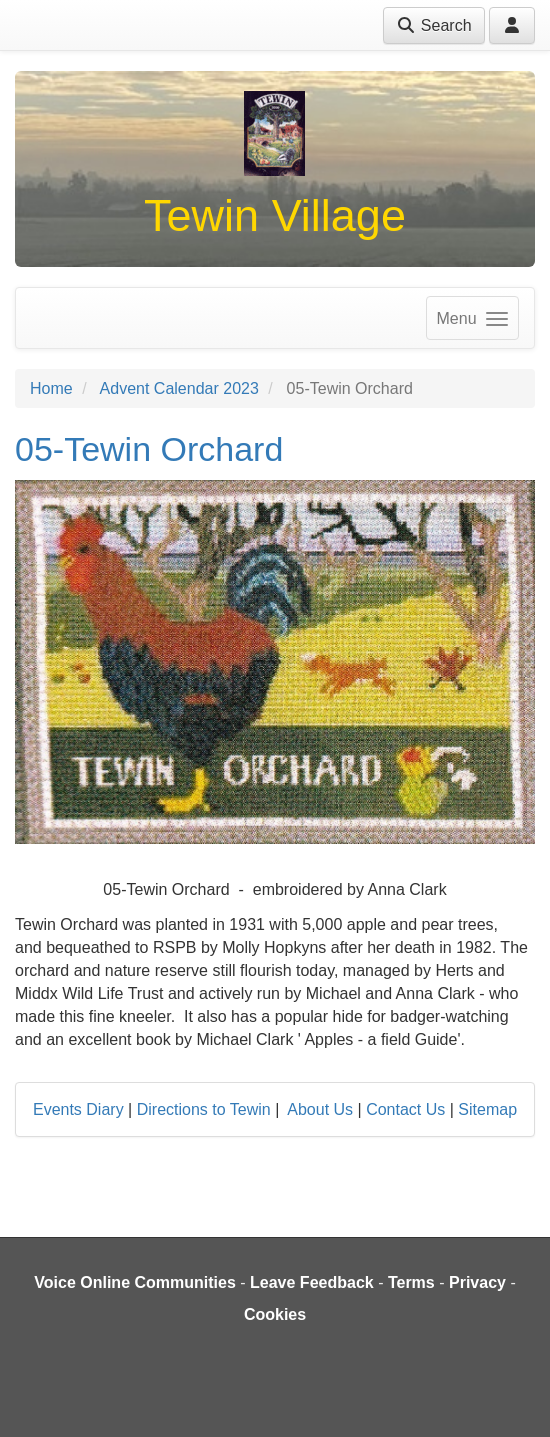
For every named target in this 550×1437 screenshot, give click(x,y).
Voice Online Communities (135, 1282)
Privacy (477, 1282)
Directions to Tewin (204, 1109)
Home (51, 388)
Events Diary (78, 1109)
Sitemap (487, 1109)
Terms (411, 1282)
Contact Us (405, 1109)
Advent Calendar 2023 (179, 388)
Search (433, 25)
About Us (320, 1109)
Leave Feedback (312, 1282)
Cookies (275, 1314)
